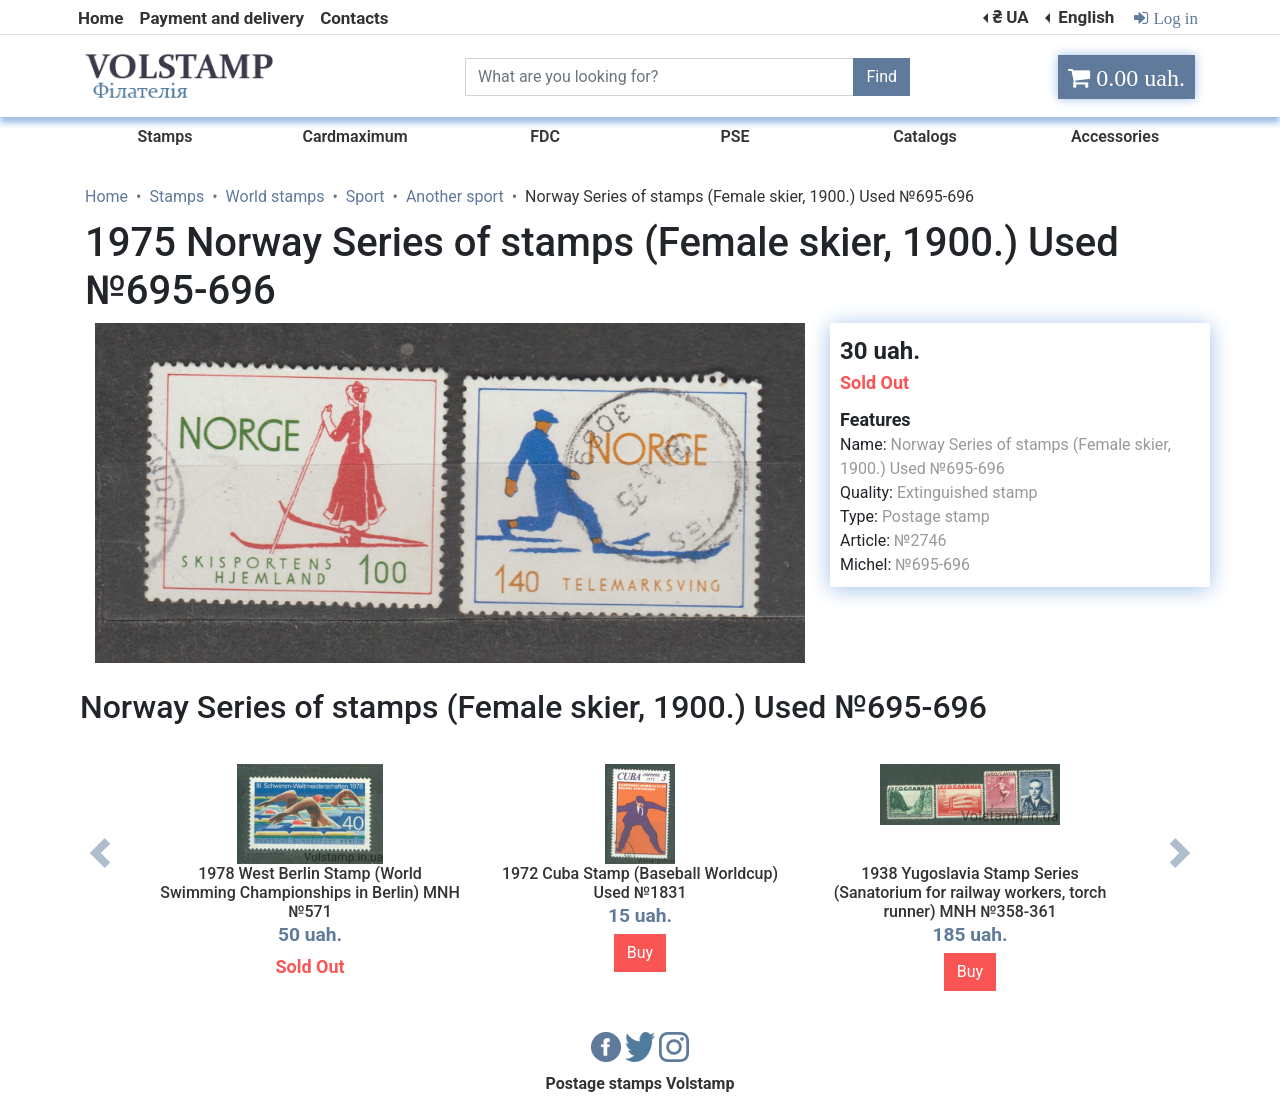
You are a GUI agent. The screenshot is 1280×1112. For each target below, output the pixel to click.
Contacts (354, 18)
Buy (640, 952)
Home (101, 18)
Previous (100, 868)
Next (1180, 868)
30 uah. (880, 351)
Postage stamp (936, 516)
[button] (797, 341)
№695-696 (932, 564)
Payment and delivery (222, 18)
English (1084, 17)
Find (881, 76)
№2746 (920, 540)
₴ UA (1010, 17)
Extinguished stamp (967, 492)
